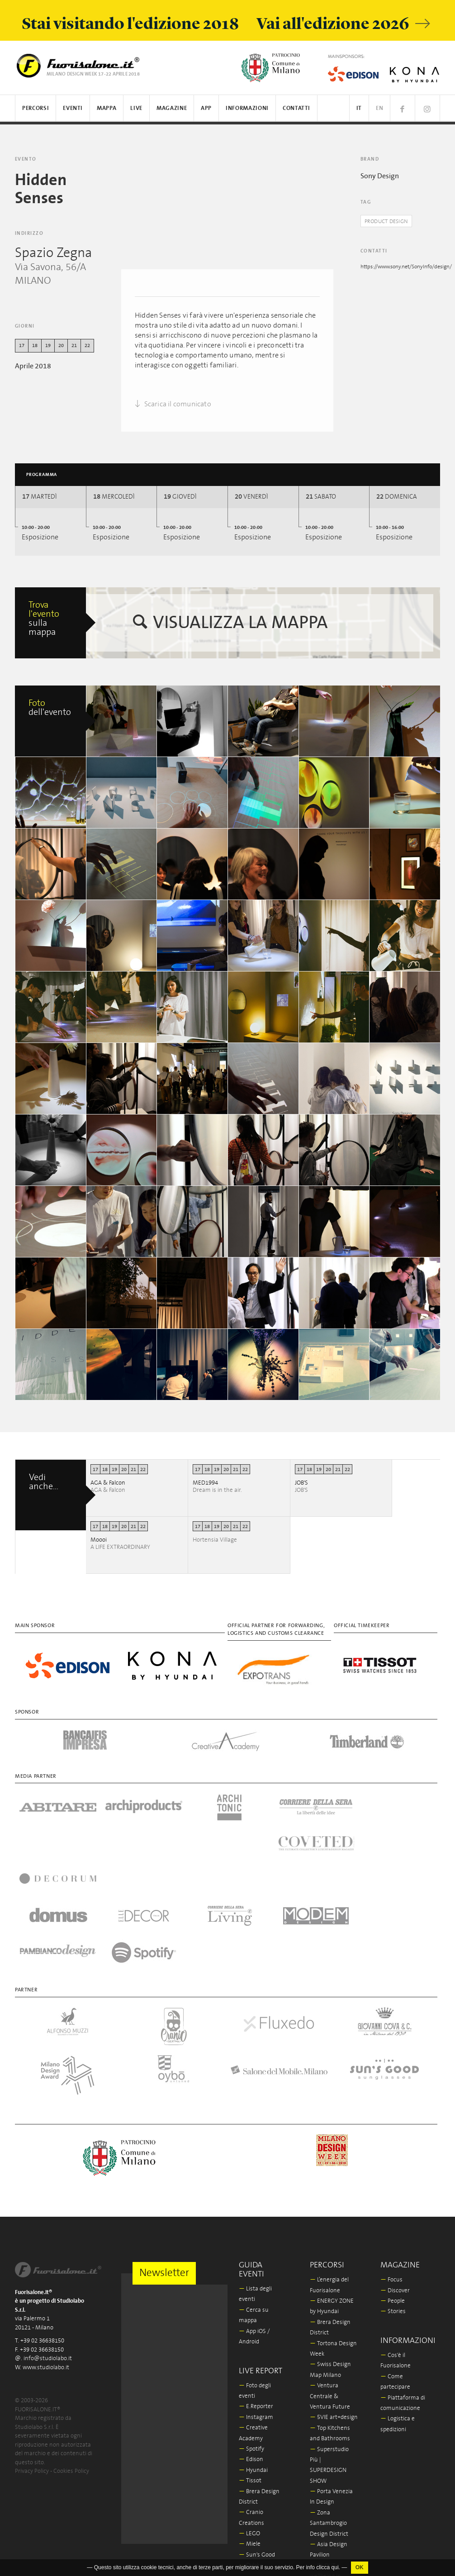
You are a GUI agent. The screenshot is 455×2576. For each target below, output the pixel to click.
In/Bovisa (325, 2512)
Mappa (106, 108)
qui (335, 2567)
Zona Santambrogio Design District (329, 2417)
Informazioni (247, 108)
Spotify (251, 2342)
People (392, 2194)
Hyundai (253, 2364)
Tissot (250, 2374)
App (206, 108)
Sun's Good (257, 2448)
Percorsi (35, 108)
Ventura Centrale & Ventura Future (330, 2290)
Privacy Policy (32, 2365)
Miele (250, 2438)
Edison (251, 2353)
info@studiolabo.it (48, 2252)
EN (379, 108)
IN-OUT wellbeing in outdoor (325, 2470)
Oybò (249, 2459)
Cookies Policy (71, 2365)
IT (359, 108)
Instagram (256, 2311)
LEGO (249, 2427)
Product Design (389, 221)
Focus (391, 2174)
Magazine (171, 108)
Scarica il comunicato (173, 404)
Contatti (296, 108)
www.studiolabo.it (46, 2261)
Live (136, 108)
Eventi (73, 108)
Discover (395, 2184)
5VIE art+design (334, 2311)
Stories (393, 2205)
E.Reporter (256, 2300)
